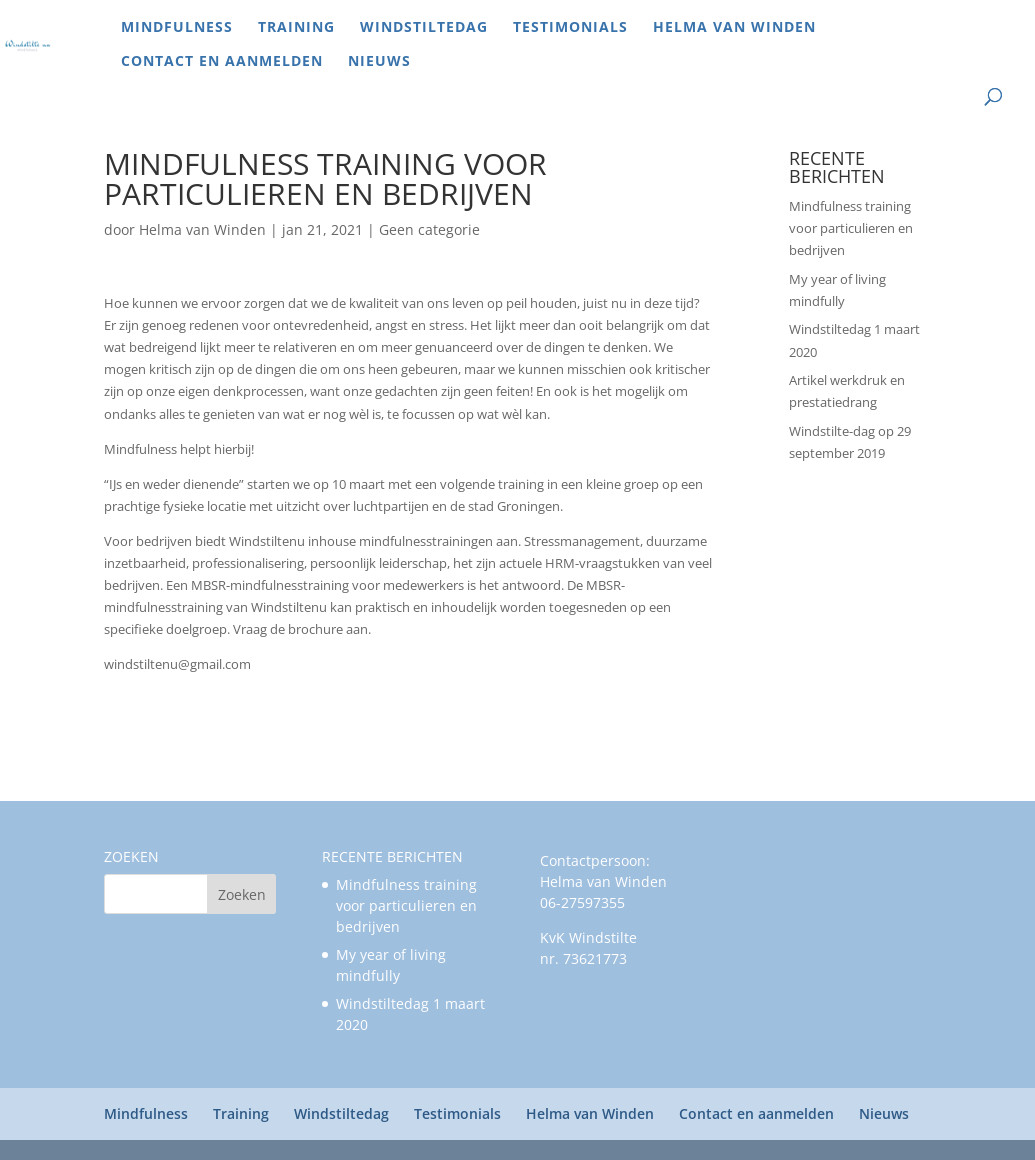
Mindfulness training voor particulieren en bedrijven (851, 228)
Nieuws (379, 62)
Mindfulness (177, 28)
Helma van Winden (734, 28)
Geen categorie (429, 229)
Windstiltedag (424, 28)
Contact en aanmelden (222, 62)
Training (296, 28)
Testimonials (570, 28)
